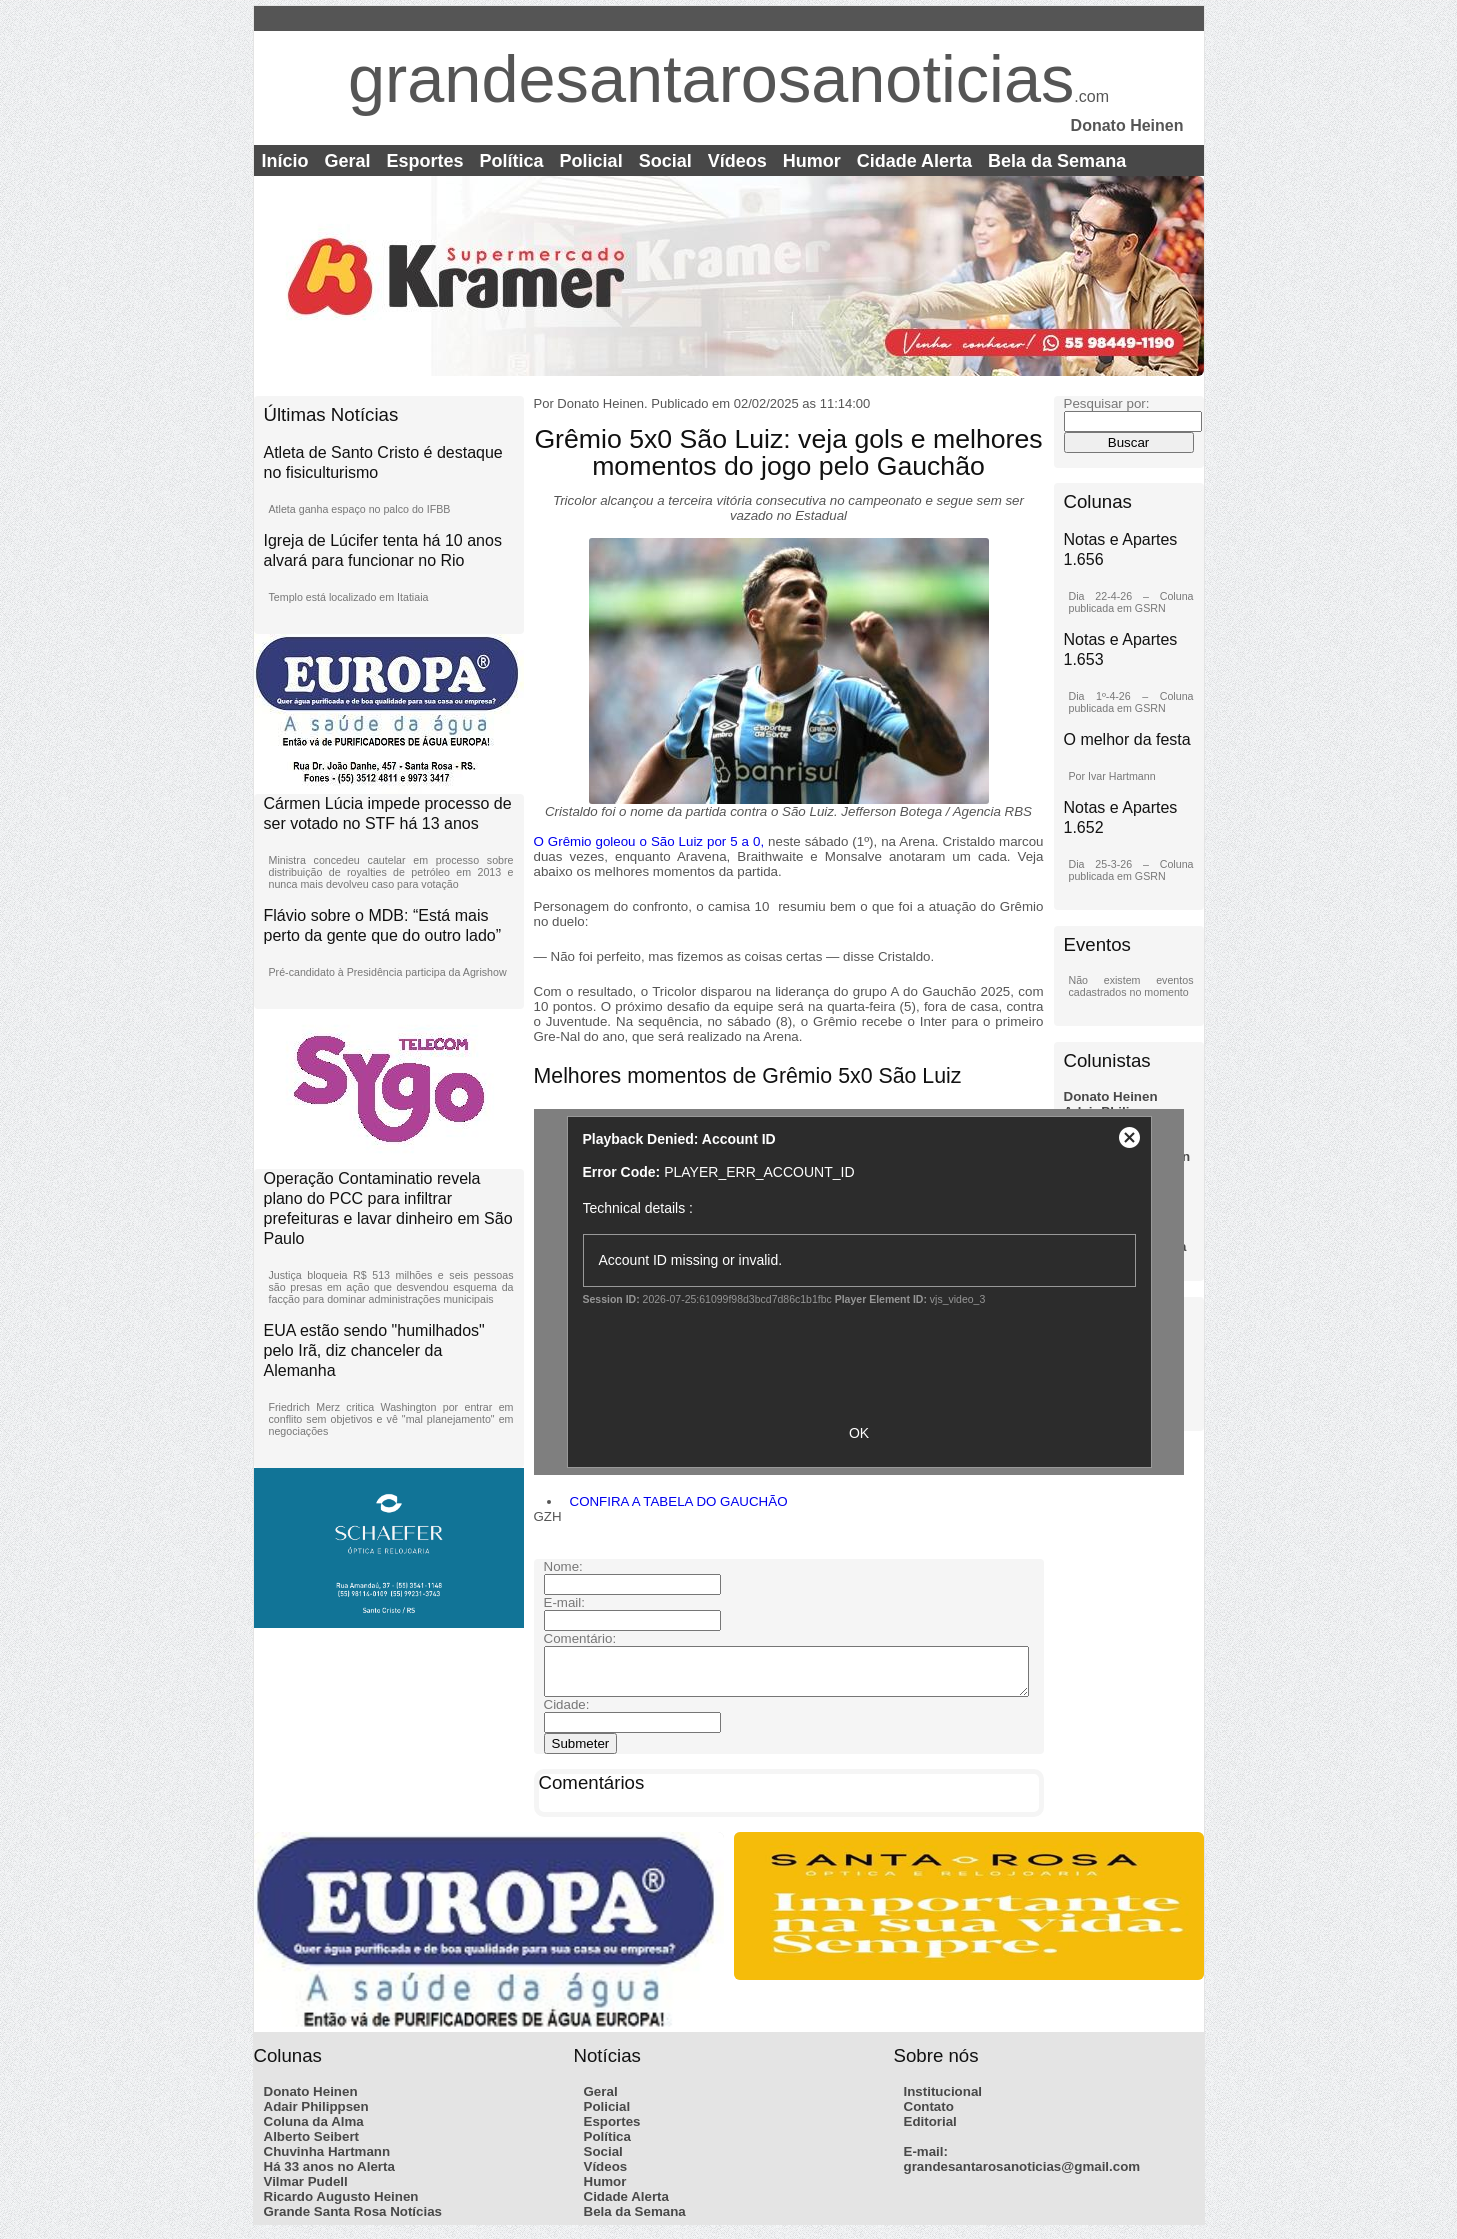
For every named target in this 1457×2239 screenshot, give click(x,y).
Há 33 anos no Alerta (329, 2175)
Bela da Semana (1057, 161)
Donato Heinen (1111, 1096)
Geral (348, 161)
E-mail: (926, 2160)
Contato (929, 2115)
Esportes (425, 161)
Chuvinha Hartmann (327, 2160)
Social (665, 161)
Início (285, 161)
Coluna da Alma (314, 2130)
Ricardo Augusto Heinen (341, 2205)
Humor (812, 161)
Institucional (943, 2100)
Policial (591, 161)
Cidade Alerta (914, 161)
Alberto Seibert (312, 2145)
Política (512, 161)
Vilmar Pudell (306, 2190)
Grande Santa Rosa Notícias (353, 2220)
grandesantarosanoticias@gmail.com (1022, 2175)
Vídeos (737, 161)
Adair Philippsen (316, 2115)
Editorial (930, 2130)
